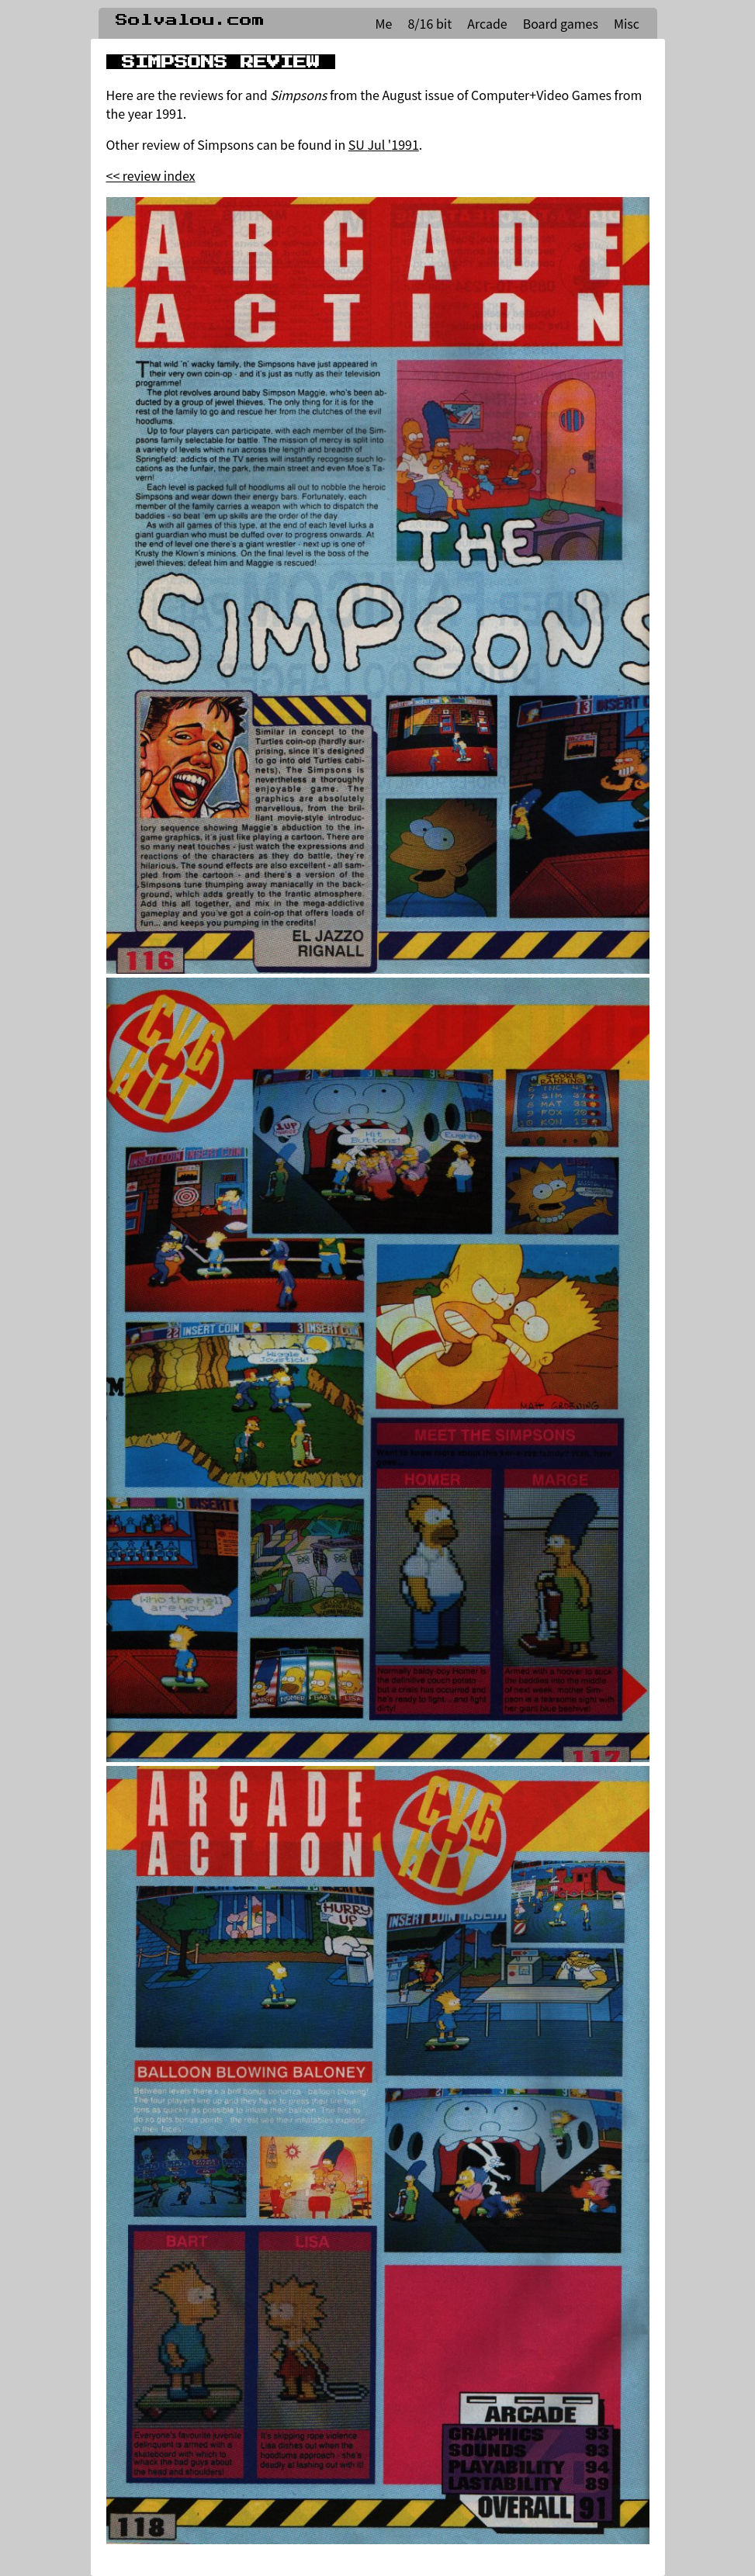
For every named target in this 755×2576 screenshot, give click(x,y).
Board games (560, 23)
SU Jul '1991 (383, 144)
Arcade (487, 23)
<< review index (151, 175)
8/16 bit (429, 23)
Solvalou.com (190, 20)
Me (384, 23)
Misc (626, 23)
